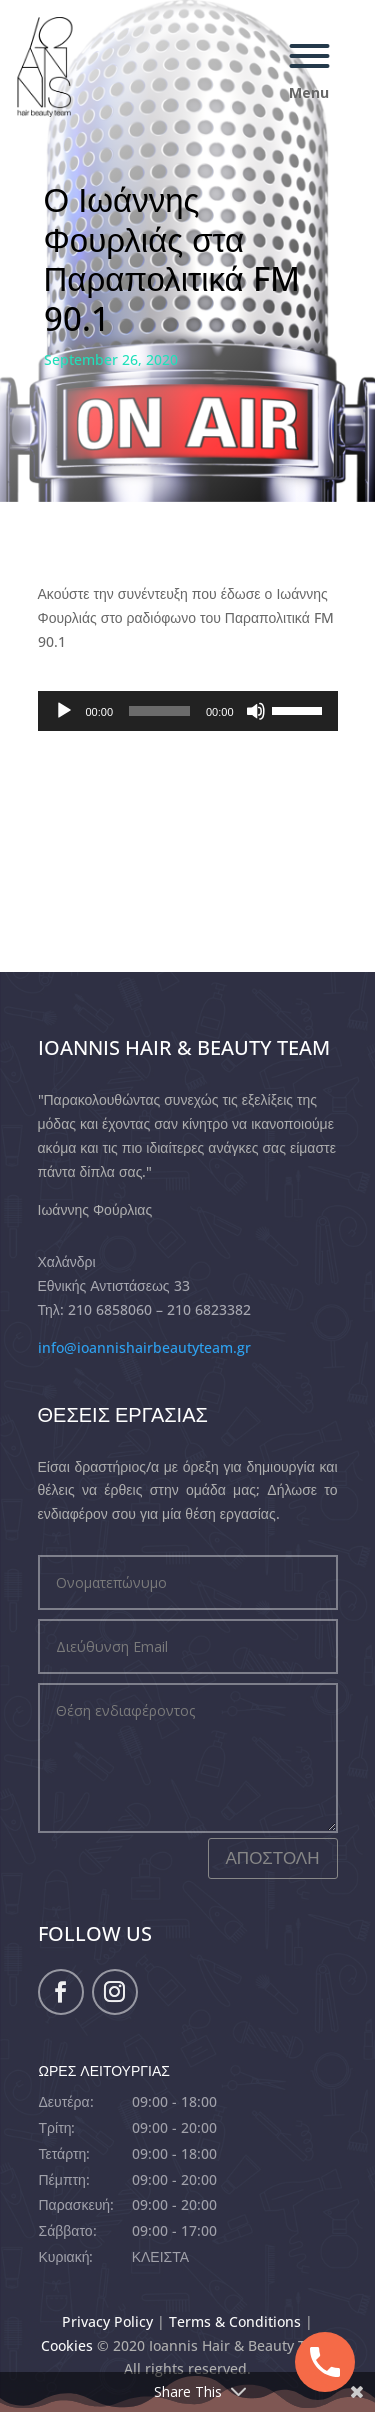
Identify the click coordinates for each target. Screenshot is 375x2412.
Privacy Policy (107, 2321)
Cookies (67, 2345)
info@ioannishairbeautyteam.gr (144, 1347)
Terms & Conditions (235, 2321)
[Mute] (256, 711)
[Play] (64, 711)
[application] (188, 711)
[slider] (159, 711)
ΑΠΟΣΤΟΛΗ (273, 1857)
